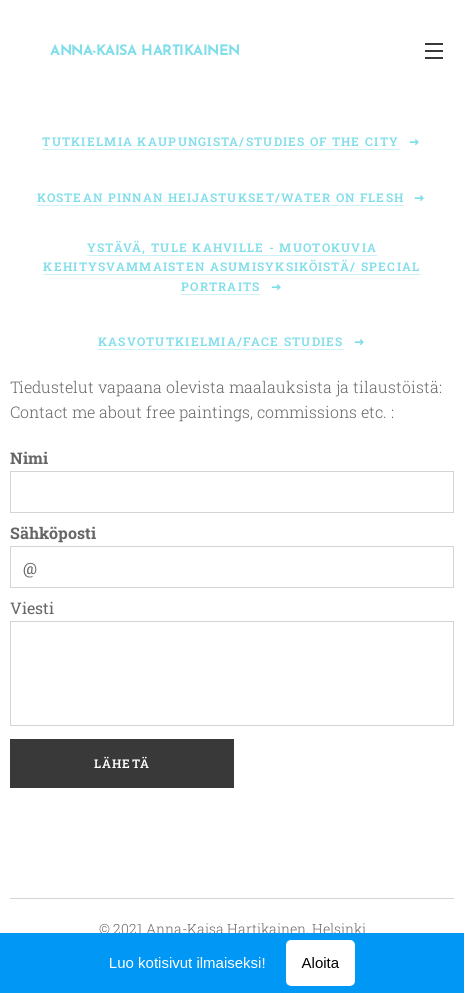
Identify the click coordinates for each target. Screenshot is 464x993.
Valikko (434, 51)
